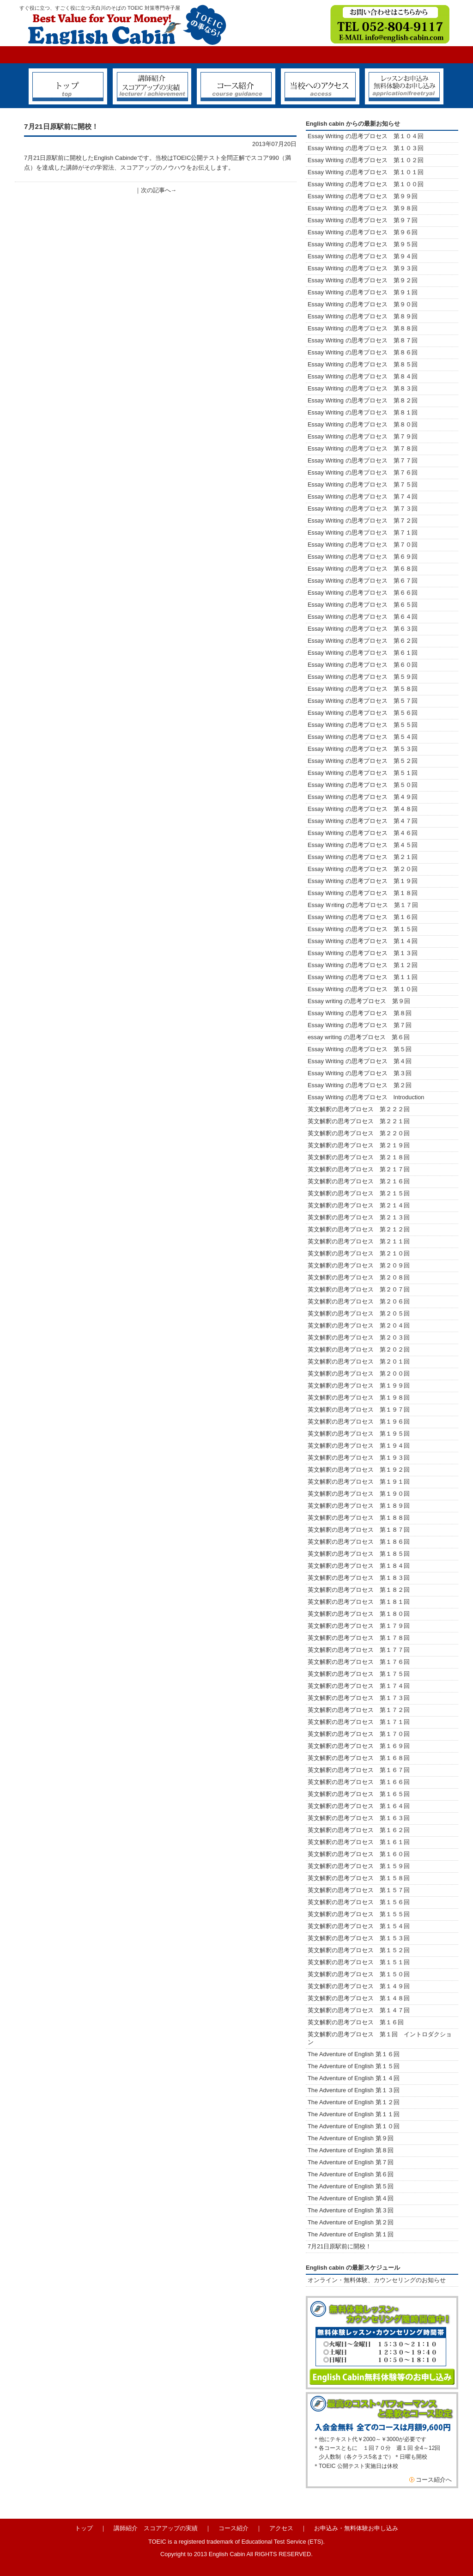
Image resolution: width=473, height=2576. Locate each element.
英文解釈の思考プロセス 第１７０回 (359, 1733)
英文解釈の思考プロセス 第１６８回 (359, 1757)
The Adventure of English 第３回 (351, 2210)
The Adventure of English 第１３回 (354, 2090)
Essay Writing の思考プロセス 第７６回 (363, 472)
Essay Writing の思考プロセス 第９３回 (363, 268)
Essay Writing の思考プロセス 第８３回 (363, 388)
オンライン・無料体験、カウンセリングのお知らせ (377, 2280)
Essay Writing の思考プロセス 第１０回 (363, 989)
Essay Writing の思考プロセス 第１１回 (363, 977)
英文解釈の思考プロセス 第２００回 (359, 1373)
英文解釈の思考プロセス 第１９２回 (359, 1469)
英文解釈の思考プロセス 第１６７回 (359, 1769)
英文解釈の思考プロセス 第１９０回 (359, 1493)
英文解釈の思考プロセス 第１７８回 (359, 1637)
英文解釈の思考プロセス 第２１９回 (362, 1145)
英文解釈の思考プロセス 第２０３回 (359, 1337)
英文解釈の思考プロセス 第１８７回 (359, 1529)
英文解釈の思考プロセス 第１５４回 (359, 1926)
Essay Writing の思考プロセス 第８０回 (363, 424)
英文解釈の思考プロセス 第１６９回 (359, 1745)
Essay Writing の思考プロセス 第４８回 (363, 808)
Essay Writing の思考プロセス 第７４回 (363, 496)
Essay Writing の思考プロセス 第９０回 (363, 304)
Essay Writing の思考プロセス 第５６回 (363, 712)
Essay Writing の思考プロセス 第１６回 (363, 916)
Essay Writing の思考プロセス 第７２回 (363, 520)
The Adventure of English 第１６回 (354, 2054)
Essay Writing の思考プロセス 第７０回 (363, 544)
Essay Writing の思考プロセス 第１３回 (363, 953)
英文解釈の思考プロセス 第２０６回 (359, 1301)
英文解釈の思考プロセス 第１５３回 (359, 1938)
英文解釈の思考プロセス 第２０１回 (359, 1361)
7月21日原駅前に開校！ (339, 2246)
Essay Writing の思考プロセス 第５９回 (363, 676)
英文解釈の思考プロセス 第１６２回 (359, 1830)
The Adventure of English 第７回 (351, 2162)
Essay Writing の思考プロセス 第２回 (360, 1085)
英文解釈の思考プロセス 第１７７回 (359, 1649)
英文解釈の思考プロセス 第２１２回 (359, 1229)
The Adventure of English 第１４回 (354, 2078)
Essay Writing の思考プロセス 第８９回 (363, 316)
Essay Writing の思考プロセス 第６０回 (363, 664)
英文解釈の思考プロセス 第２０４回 (359, 1325)
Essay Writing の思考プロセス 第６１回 (363, 652)
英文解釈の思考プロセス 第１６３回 (359, 1818)
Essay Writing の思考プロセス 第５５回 (363, 724)
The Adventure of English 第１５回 (354, 2066)
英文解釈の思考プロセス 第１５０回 (359, 1974)
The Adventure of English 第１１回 (354, 2114)
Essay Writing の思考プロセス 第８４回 (363, 376)
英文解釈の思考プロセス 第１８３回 (359, 1577)
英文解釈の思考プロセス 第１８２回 (359, 1589)
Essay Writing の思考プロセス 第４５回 (363, 844)
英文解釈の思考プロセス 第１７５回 (359, 1673)
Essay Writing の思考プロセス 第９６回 (363, 232)
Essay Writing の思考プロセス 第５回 (360, 1049)
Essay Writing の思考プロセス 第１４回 (363, 941)
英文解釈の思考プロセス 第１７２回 (359, 1709)
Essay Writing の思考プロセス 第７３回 (363, 508)
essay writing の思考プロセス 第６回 (359, 1037)
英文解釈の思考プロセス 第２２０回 (362, 1133)
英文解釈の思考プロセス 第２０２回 (359, 1349)
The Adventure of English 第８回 (351, 2150)
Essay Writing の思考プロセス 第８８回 (363, 328)
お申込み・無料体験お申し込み (356, 2528)
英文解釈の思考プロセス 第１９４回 (359, 1445)
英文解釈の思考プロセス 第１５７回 (359, 1890)
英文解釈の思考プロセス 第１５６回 (359, 1902)
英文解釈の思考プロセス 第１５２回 (359, 1950)
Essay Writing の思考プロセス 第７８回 (363, 448)
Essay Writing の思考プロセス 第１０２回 (366, 160)
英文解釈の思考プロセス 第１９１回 (359, 1481)
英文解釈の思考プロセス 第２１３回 (359, 1217)
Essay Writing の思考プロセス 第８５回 (363, 364)
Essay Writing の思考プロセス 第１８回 (363, 892)
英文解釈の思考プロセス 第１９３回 (359, 1457)
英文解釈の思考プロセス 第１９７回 (359, 1409)
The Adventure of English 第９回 (351, 2138)
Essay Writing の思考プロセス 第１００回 (366, 184)
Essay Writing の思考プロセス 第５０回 (363, 784)
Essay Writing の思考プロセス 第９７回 (363, 220)
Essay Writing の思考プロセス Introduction (366, 1097)
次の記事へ (156, 190)
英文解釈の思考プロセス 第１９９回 (359, 1385)
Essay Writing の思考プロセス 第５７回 (363, 700)
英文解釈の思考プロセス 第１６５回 (359, 1793)
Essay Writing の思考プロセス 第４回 (360, 1061)
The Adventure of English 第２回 (351, 2222)
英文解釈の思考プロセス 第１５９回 (359, 1866)
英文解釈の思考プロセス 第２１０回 (359, 1253)
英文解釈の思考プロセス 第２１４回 (359, 1205)
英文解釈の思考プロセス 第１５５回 (359, 1914)
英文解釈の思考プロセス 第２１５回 (362, 1193)
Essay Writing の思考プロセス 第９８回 (363, 208)
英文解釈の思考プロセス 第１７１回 (359, 1721)
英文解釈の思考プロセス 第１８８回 (359, 1517)
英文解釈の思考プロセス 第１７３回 (359, 1697)
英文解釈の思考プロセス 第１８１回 (359, 1601)
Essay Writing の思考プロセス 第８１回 (363, 412)
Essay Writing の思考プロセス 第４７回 (363, 820)
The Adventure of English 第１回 (351, 2234)
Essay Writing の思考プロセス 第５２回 (363, 760)
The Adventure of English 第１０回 (354, 2126)
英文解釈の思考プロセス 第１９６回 (359, 1421)
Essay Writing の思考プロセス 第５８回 (363, 688)
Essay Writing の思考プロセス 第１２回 (363, 965)
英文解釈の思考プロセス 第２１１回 (359, 1241)
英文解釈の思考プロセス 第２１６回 (359, 1181)
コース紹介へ (434, 2479)
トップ (84, 2528)
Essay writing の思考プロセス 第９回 (359, 1001)
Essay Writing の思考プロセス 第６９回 (363, 556)
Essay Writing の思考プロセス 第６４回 (366, 616)
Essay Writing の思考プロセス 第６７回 (366, 580)
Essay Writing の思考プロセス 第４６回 (363, 832)
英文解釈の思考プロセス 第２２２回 (362, 1109)
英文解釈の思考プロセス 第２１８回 (362, 1157)
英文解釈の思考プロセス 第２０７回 (359, 1289)
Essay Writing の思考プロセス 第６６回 (363, 592)
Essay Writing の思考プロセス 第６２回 (363, 640)
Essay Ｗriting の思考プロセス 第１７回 (363, 904)
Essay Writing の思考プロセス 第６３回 (366, 628)
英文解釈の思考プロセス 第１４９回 (359, 1986)
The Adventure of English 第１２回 (354, 2102)
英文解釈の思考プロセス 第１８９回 (359, 1505)
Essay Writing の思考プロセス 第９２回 (363, 280)
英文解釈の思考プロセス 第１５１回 (359, 1962)
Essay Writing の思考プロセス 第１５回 (363, 929)
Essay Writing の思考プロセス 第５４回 (363, 736)
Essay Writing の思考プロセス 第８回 (360, 1013)
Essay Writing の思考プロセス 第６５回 (366, 604)
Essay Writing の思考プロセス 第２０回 (363, 868)
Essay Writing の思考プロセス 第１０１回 (366, 172)
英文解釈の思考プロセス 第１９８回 (359, 1397)
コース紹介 (233, 2528)
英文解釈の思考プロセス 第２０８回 (359, 1277)
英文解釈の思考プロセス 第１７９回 (359, 1625)
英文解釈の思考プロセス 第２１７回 (362, 1169)
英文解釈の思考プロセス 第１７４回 (359, 1685)
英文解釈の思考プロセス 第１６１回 (359, 1842)
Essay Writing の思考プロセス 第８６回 (363, 352)
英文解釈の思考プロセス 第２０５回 (359, 1313)
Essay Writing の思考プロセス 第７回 (360, 1025)
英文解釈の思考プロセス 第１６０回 (359, 1854)
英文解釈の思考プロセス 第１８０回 (359, 1613)
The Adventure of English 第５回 (351, 2186)
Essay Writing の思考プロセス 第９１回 (363, 292)
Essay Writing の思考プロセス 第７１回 (363, 532)
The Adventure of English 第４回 (351, 2198)
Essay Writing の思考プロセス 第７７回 (363, 460)
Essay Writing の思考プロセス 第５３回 (363, 748)
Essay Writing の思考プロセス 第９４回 (363, 256)
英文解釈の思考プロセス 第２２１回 (365, 1121)
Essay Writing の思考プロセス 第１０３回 (366, 148)
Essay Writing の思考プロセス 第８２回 (363, 400)
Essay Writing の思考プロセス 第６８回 (363, 568)
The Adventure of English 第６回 (351, 2174)
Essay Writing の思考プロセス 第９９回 (363, 196)
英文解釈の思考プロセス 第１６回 (356, 2022)
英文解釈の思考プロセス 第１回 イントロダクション (380, 2038)
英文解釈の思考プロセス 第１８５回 (359, 1553)
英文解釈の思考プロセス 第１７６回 (359, 1661)
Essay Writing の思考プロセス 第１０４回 (366, 136)
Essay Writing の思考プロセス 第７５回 (363, 484)
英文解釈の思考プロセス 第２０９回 (359, 1265)
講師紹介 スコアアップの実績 (156, 2528)
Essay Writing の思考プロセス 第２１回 (363, 856)
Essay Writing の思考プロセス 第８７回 (363, 340)
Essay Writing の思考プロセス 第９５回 (363, 244)
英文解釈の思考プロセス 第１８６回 (359, 1541)
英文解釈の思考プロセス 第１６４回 (359, 1806)
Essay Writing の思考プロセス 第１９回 (363, 880)
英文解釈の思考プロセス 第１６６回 (359, 1781)
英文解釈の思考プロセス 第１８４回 (359, 1565)
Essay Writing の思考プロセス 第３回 (360, 1073)
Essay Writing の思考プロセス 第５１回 (363, 772)
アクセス (281, 2528)
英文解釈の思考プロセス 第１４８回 (359, 1998)
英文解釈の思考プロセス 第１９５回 (359, 1433)
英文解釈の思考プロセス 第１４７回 (359, 2010)
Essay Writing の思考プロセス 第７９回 (363, 436)
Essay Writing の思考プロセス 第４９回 (363, 796)
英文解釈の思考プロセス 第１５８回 (359, 1878)
